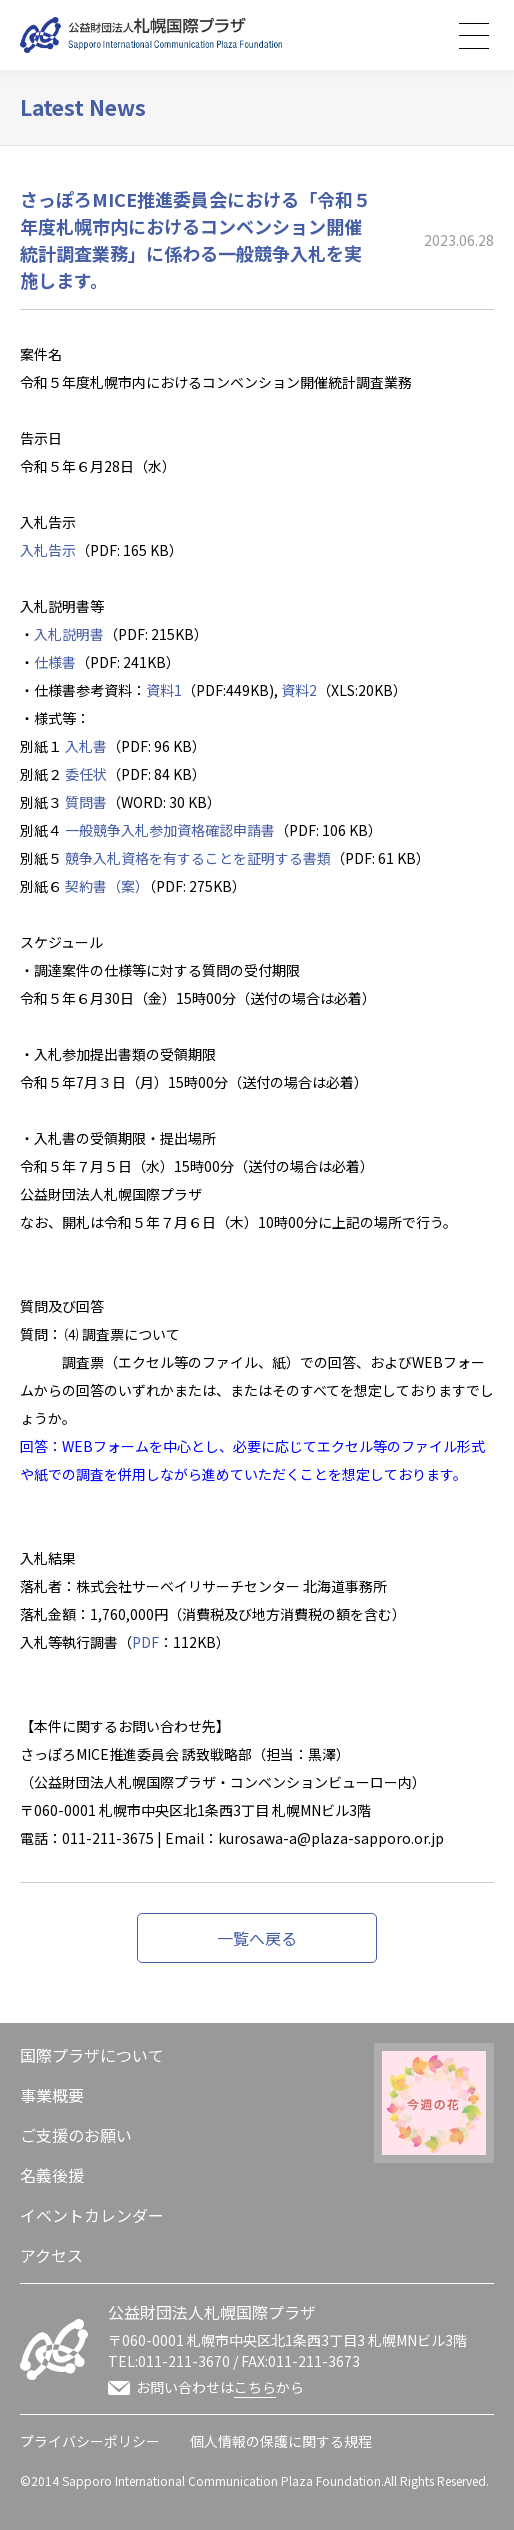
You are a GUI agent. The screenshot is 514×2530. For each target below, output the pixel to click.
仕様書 (55, 662)
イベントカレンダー (92, 2215)
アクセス (51, 2255)
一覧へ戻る (257, 1938)
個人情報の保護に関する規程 (281, 2441)
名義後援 (52, 2175)
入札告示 (48, 550)
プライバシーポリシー (90, 2441)
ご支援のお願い (76, 2135)
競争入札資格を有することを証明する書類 (198, 858)
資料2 (299, 690)
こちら (255, 2387)
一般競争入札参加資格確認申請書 (170, 830)
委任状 (86, 774)
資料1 (164, 690)
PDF (145, 1642)
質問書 (86, 802)
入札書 (86, 746)
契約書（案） (107, 886)
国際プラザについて (92, 2055)
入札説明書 (69, 634)
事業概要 (52, 2095)
